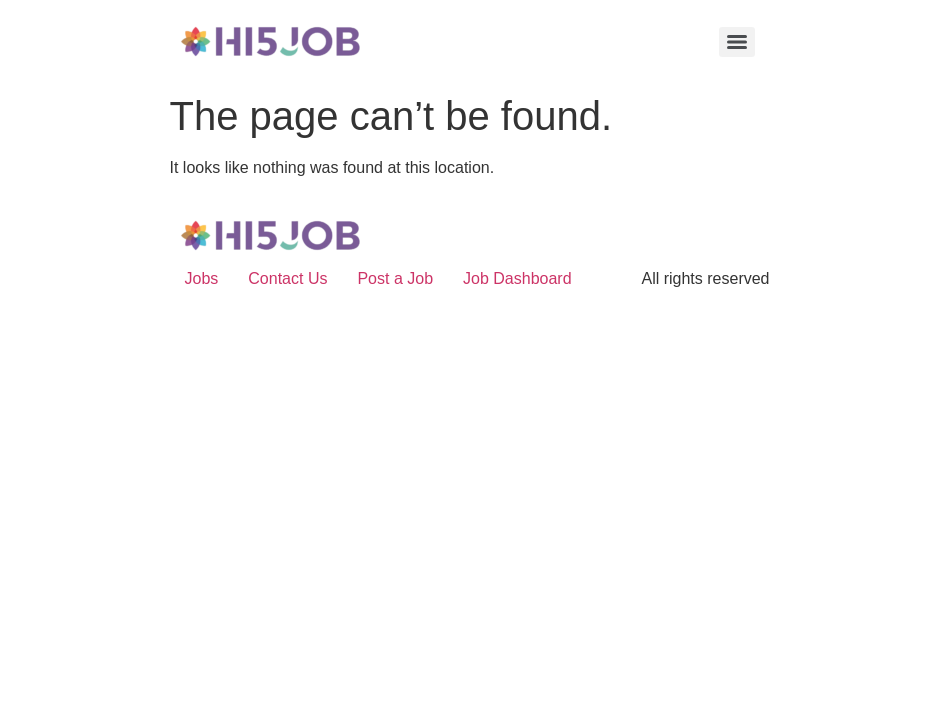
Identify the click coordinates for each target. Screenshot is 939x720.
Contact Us (287, 278)
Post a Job (395, 278)
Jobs (202, 278)
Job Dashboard (517, 278)
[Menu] (737, 42)
